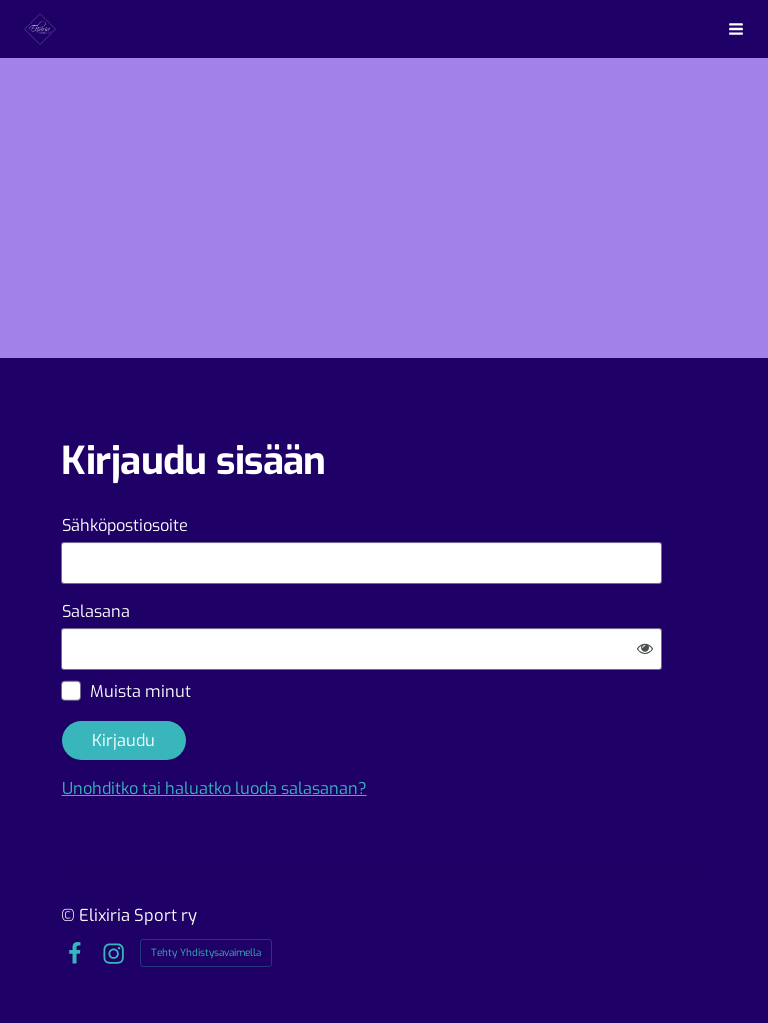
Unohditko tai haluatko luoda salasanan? (214, 788)
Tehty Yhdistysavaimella (206, 952)
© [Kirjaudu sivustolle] (70, 915)
